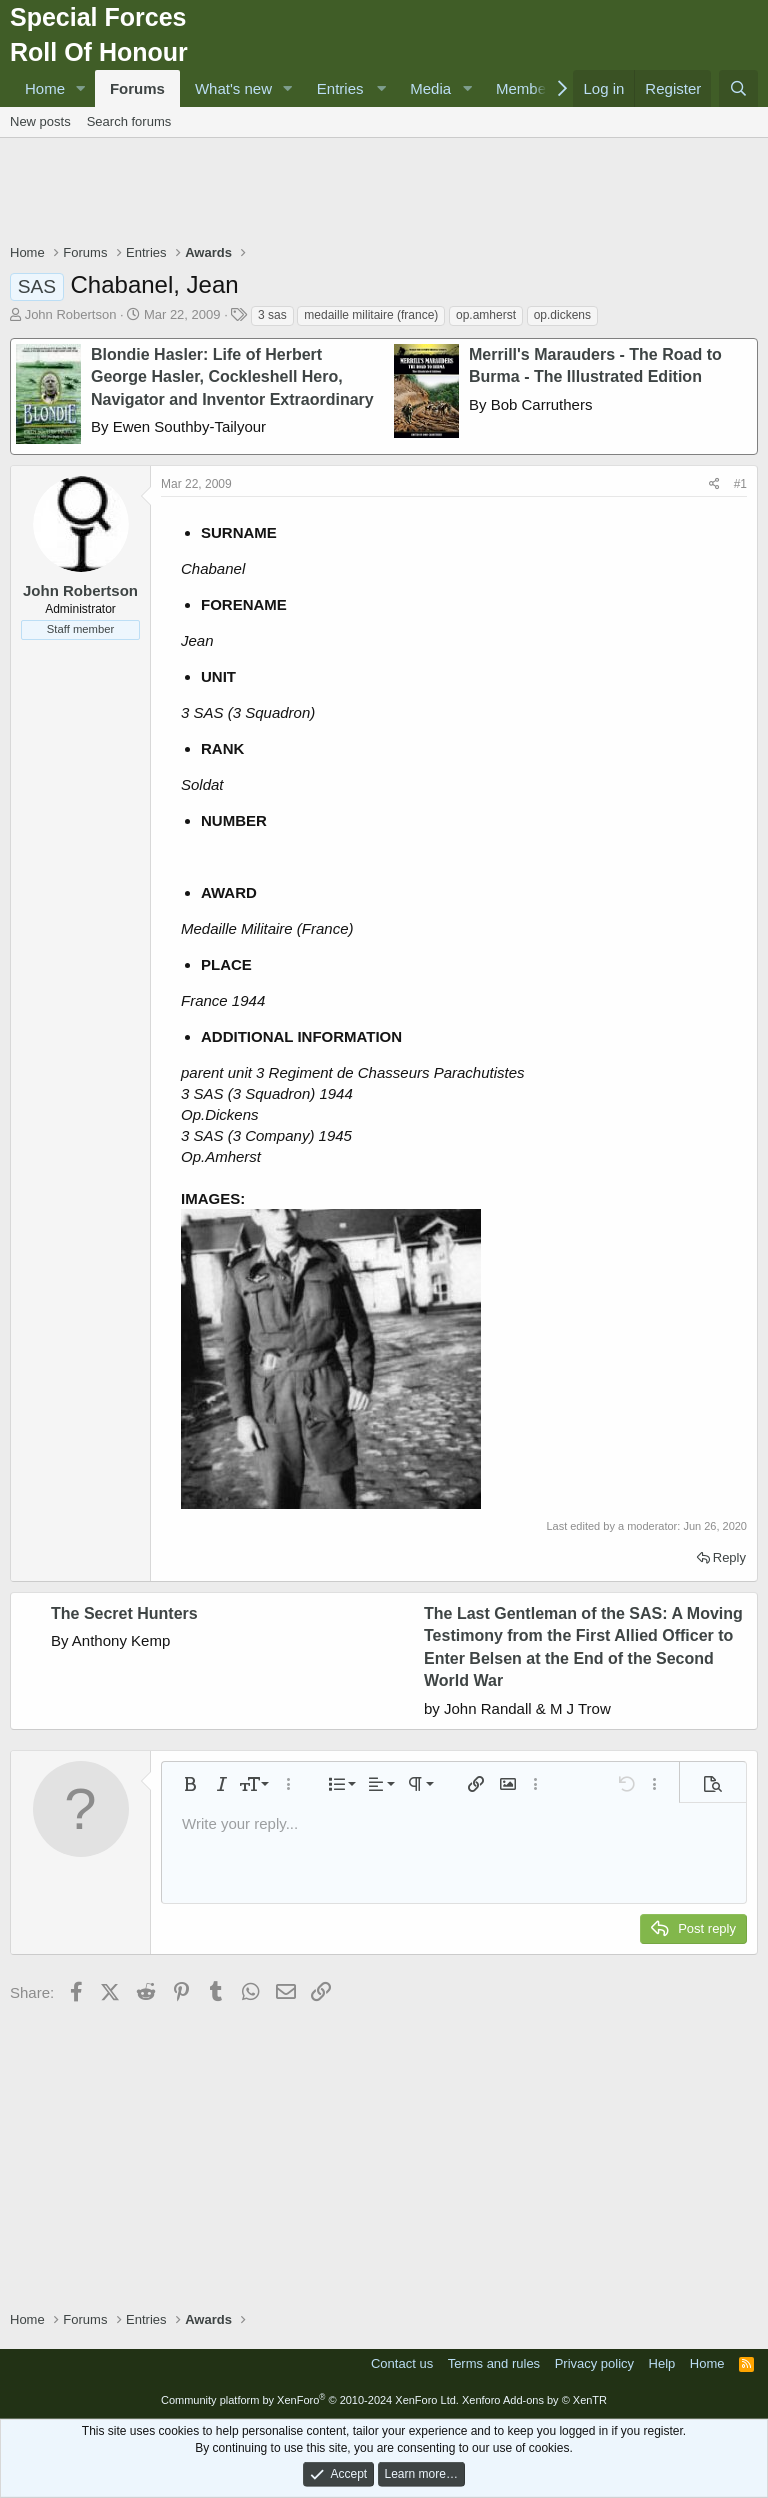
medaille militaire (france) (371, 315)
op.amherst (486, 315)
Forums (137, 88)
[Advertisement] (384, 193)
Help (662, 2363)
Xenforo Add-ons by (534, 2400)
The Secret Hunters (124, 1613)
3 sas (272, 315)
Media (430, 88)
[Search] (738, 88)
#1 (740, 484)
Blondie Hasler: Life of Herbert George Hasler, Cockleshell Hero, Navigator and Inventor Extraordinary (232, 377)
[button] (81, 88)
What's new (233, 88)
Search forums (129, 121)
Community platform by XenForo (310, 2400)
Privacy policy (594, 2363)
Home (45, 88)
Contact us (402, 2363)
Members (527, 88)
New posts (40, 121)
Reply (729, 1557)
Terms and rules (494, 2363)
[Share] (714, 484)
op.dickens (562, 315)
